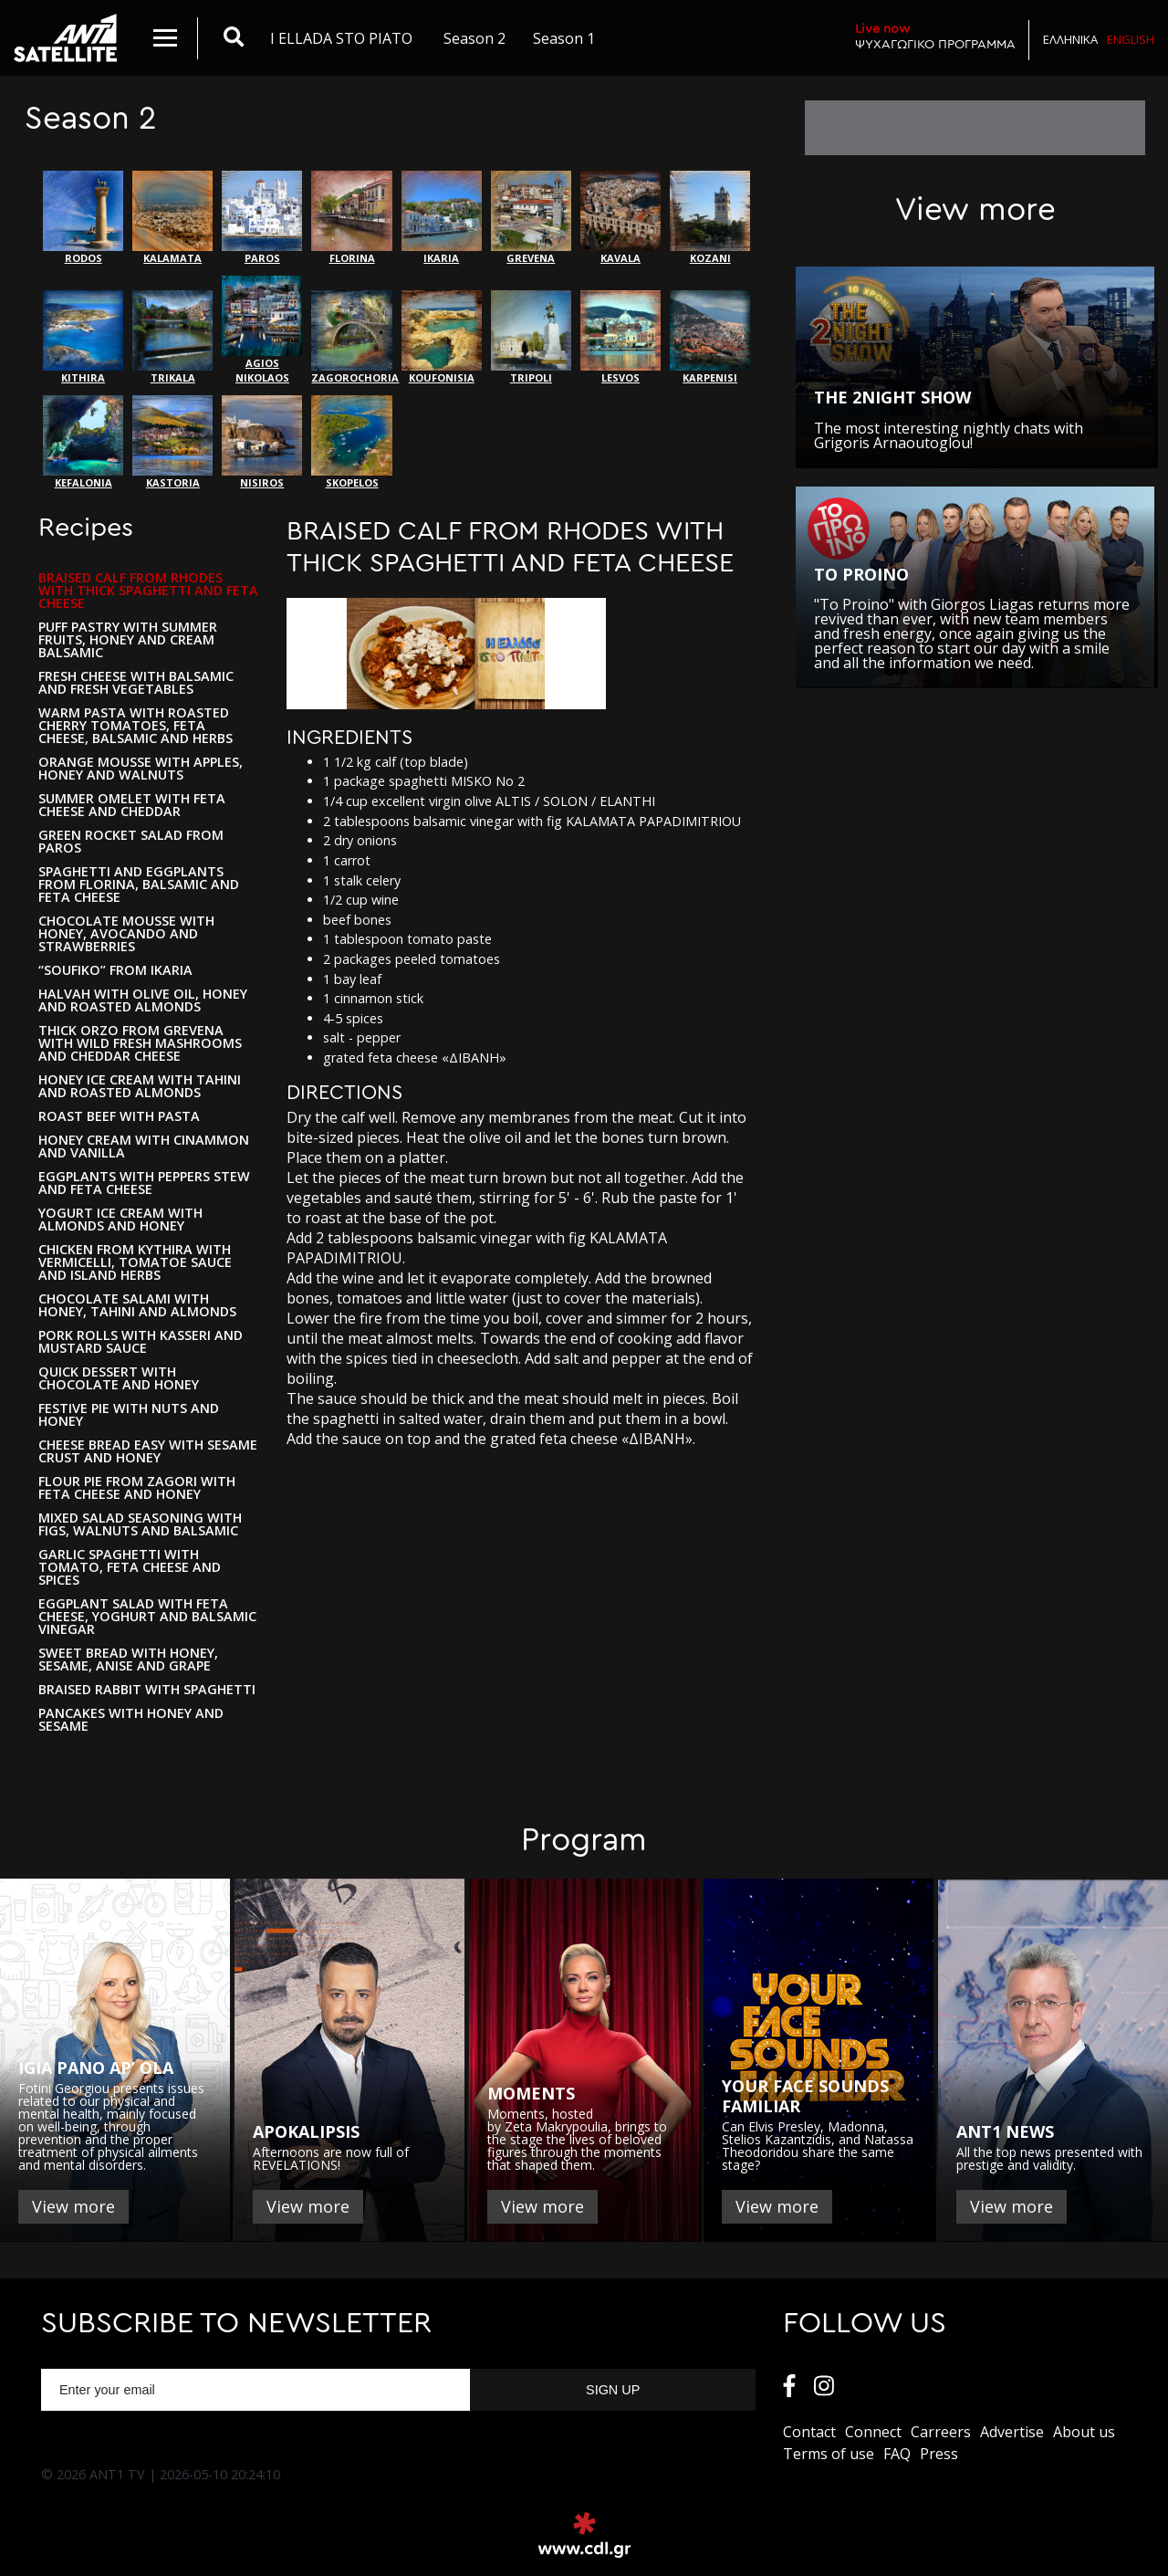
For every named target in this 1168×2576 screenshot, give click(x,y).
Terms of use (828, 2454)
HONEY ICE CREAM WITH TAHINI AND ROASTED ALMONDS (139, 1086)
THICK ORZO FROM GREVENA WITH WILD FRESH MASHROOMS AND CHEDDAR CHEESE (140, 1043)
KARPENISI (710, 337)
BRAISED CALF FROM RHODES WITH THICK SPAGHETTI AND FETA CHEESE (148, 590)
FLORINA (351, 218)
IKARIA (442, 218)
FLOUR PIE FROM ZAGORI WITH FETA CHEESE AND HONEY (136, 1488)
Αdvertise (1012, 2432)
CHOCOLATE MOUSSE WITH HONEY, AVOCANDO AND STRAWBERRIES (126, 934)
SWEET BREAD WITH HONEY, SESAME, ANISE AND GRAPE (128, 1659)
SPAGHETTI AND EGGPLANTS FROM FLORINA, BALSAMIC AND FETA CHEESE (138, 884)
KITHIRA (83, 337)
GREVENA (531, 218)
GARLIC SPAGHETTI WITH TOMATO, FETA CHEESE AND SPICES (129, 1567)
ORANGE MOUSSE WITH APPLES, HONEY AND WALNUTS (140, 768)
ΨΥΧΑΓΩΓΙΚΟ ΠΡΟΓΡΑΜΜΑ (935, 36)
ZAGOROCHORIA (351, 337)
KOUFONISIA (442, 337)
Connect (873, 2432)
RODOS (83, 218)
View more (73, 2206)
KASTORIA (172, 442)
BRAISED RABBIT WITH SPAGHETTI (147, 1689)
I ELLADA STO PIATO (341, 38)
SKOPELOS (351, 442)
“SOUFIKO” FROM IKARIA (115, 970)
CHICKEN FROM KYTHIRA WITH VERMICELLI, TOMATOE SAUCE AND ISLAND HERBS (135, 1262)
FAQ (897, 2454)
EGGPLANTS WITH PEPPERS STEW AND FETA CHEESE (144, 1183)
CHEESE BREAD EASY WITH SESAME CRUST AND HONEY (147, 1451)
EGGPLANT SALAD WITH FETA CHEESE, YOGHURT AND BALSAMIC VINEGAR (147, 1616)
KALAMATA (172, 218)
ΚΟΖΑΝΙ (710, 218)
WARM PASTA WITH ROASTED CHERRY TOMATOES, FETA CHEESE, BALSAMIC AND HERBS (135, 726)
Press (939, 2454)
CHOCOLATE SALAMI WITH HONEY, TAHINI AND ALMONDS (137, 1305)
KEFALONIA (83, 442)
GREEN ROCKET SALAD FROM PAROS (131, 841)
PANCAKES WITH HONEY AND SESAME (131, 1720)
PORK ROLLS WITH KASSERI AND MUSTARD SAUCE (140, 1342)
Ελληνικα (1070, 39)
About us (1084, 2432)
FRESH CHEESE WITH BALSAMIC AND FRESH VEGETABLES (136, 683)
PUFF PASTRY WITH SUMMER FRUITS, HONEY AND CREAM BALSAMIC (127, 640)
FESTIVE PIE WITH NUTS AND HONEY (128, 1415)
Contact (809, 2432)
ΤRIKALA (172, 337)
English (1130, 39)
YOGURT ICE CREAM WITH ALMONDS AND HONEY (120, 1219)
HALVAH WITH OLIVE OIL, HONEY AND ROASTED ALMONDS (142, 1000)
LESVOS (620, 337)
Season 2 (474, 38)
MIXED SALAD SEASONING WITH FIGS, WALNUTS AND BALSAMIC (140, 1524)
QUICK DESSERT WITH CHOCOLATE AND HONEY (118, 1378)
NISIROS (262, 442)
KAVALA (620, 218)
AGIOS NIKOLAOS (262, 330)
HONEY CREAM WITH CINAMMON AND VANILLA (143, 1146)
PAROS (262, 218)
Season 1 (564, 38)
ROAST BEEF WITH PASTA (119, 1116)
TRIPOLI (531, 337)
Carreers (941, 2432)
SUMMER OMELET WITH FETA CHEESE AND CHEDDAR (131, 805)
